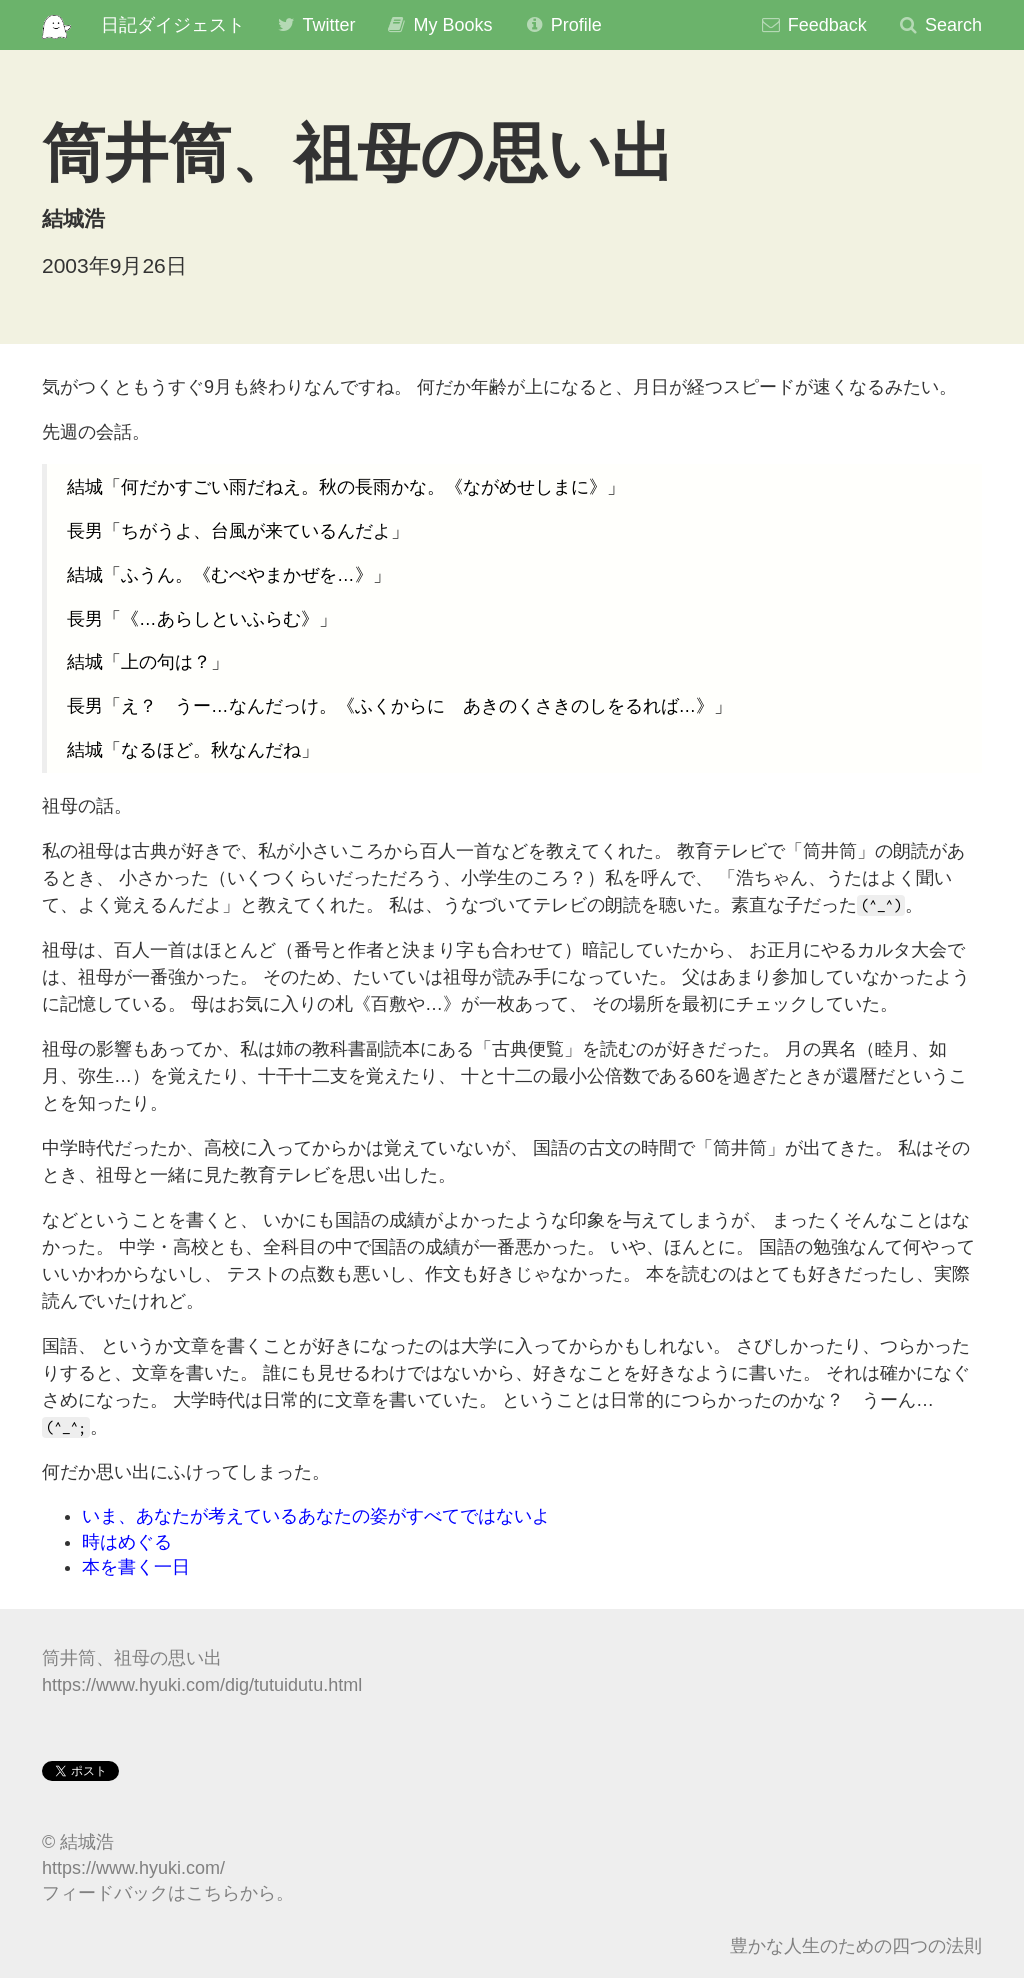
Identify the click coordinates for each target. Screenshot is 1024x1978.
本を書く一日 (136, 1567)
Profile (562, 25)
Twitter (315, 25)
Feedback (813, 25)
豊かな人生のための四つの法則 (856, 1946)
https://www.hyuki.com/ (133, 1868)
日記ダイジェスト (173, 25)
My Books (438, 25)
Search (939, 25)
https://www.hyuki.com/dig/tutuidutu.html (202, 1685)
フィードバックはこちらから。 (168, 1893)
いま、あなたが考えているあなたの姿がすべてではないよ (316, 1516)
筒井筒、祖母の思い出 (132, 1658)
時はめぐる (127, 1542)
